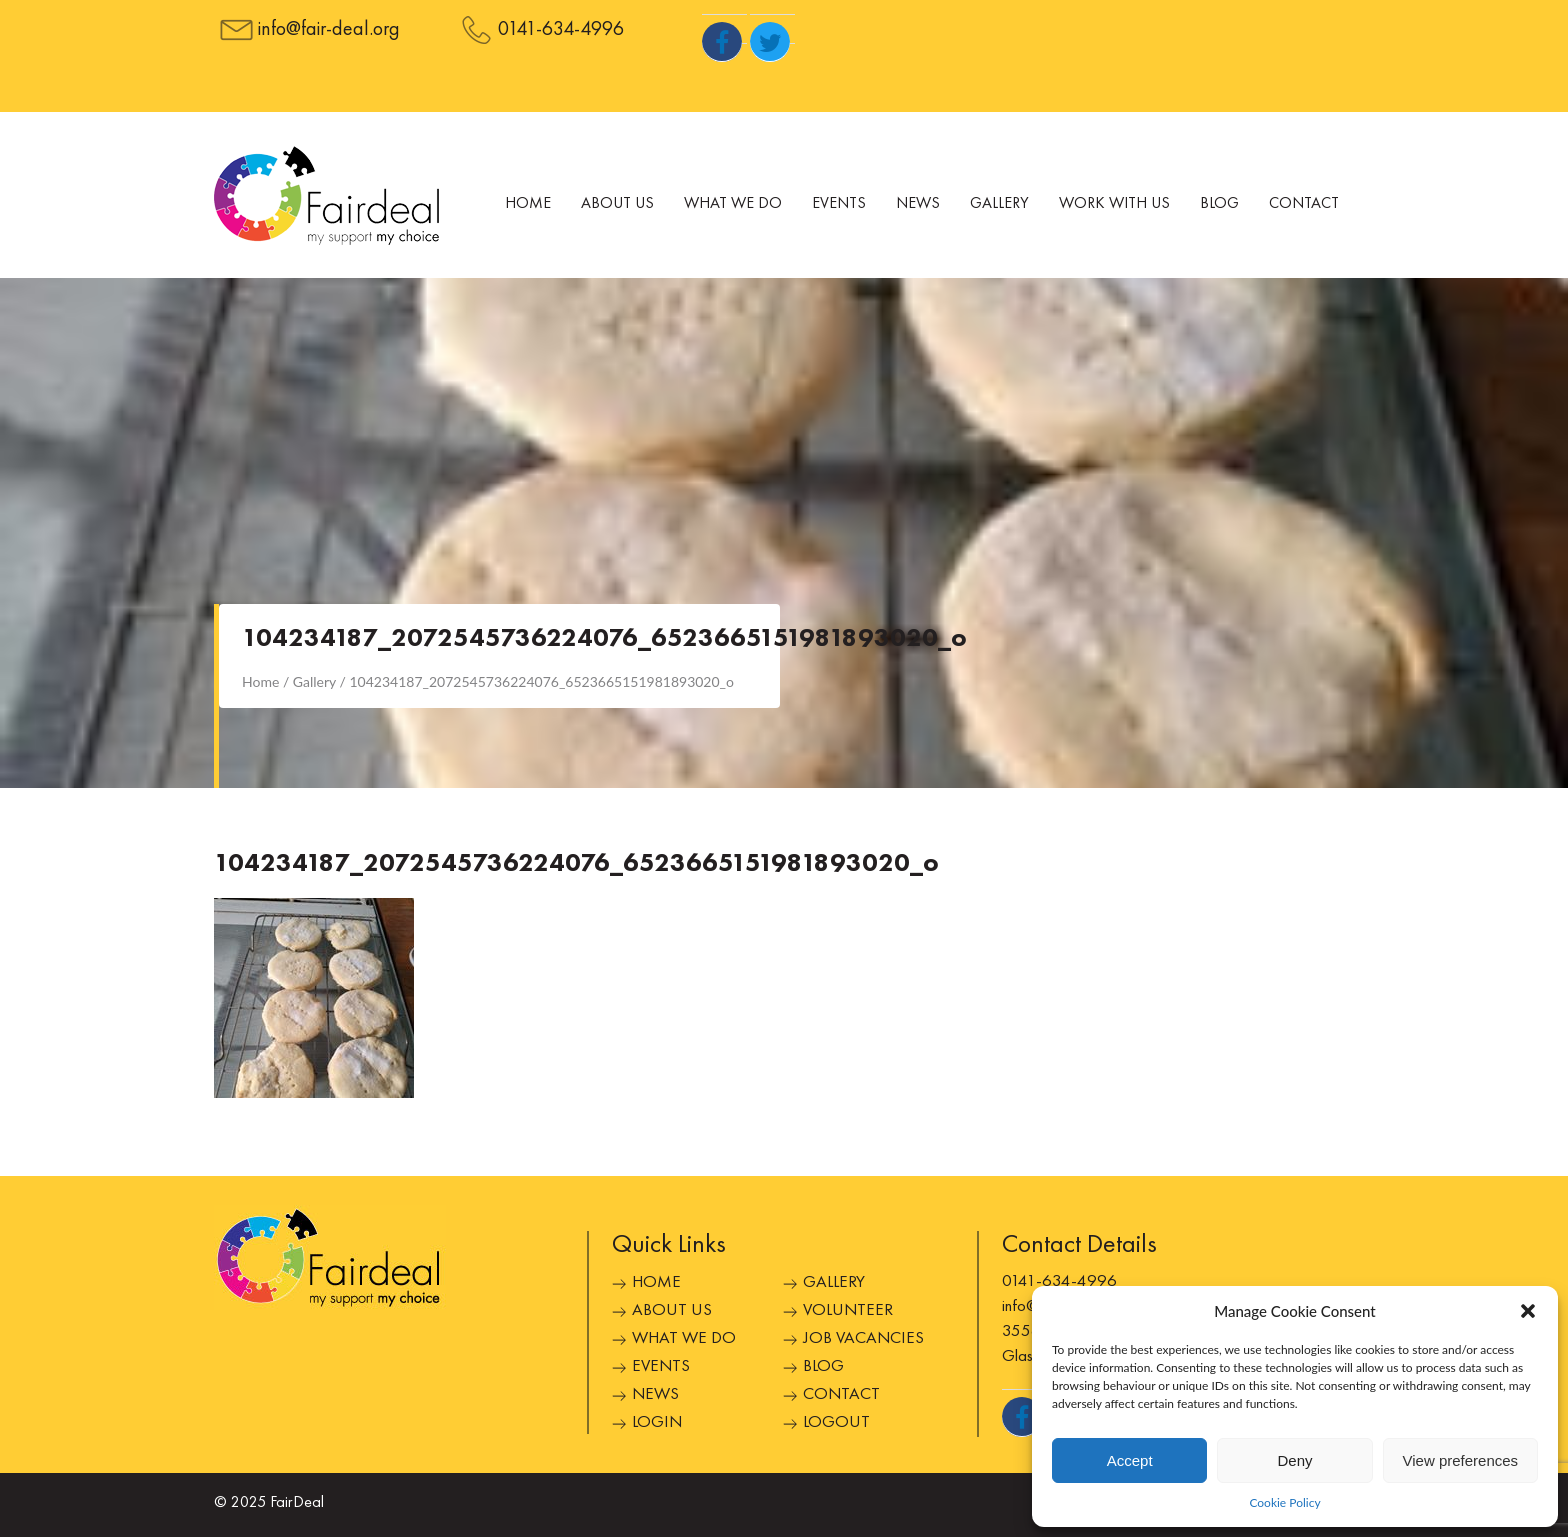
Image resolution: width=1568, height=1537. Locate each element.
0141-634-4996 (561, 30)
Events (839, 204)
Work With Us (1114, 204)
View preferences (1461, 1460)
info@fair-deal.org (329, 30)
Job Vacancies (863, 1338)
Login (657, 1422)
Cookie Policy (1284, 1502)
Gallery (999, 204)
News (918, 204)
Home (528, 204)
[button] (1528, 1311)
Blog (1219, 204)
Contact (1304, 204)
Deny (1294, 1460)
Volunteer (848, 1310)
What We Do (733, 204)
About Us (617, 204)
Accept (1130, 1460)
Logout (836, 1422)
